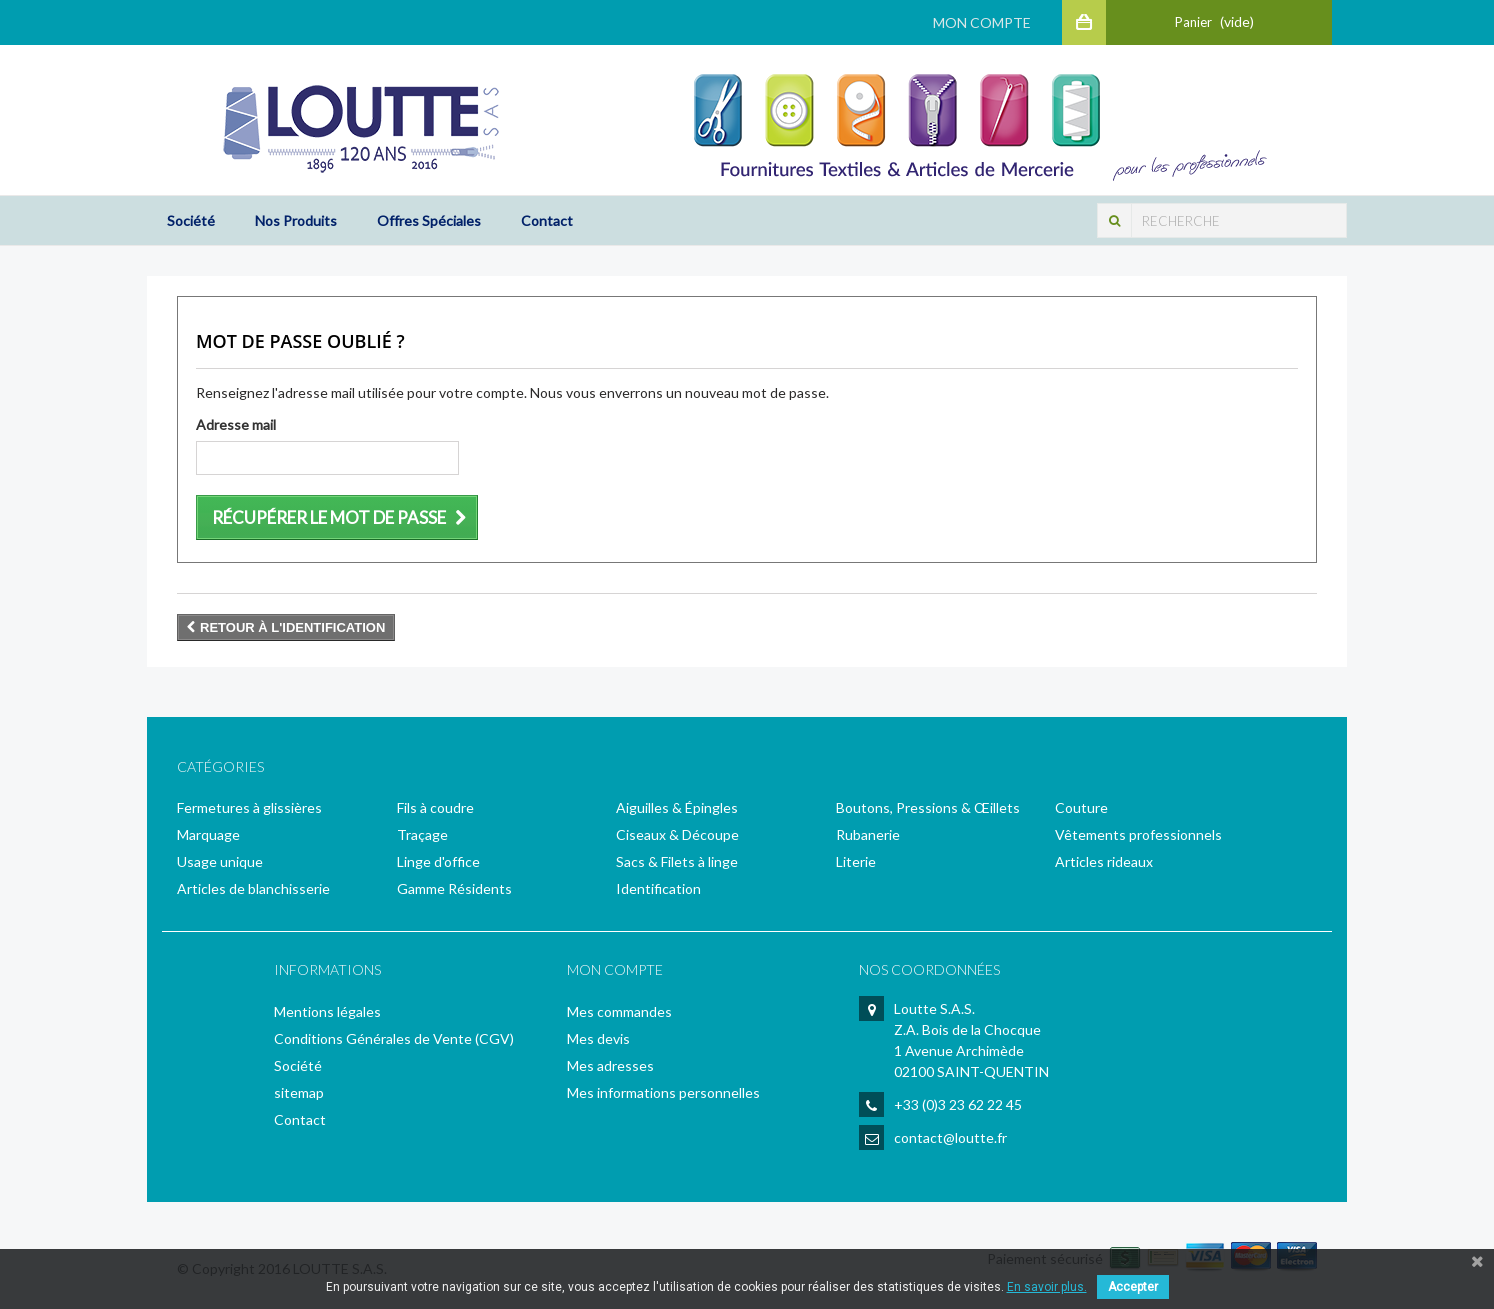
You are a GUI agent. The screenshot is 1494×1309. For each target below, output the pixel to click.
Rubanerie (868, 834)
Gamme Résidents (454, 888)
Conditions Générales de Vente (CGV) (394, 1038)
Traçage (422, 834)
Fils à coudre (435, 807)
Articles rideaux (1104, 861)
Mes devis (598, 1038)
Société (191, 220)
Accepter (1133, 1287)
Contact (547, 220)
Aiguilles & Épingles (677, 807)
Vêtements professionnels (1138, 834)
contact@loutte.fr (950, 1137)
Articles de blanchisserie (253, 888)
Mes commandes (619, 1011)
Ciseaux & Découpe (677, 834)
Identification (658, 888)
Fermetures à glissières (249, 807)
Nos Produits (296, 220)
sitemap (299, 1092)
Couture (1081, 807)
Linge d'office (438, 861)
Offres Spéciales (429, 220)
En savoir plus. (1047, 1287)
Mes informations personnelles (663, 1092)
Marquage (208, 834)
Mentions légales (327, 1011)
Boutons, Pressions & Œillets (928, 807)
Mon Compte (980, 22)
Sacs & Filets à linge (677, 861)
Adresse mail (236, 424)
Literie (856, 861)
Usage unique (220, 861)
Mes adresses (610, 1065)
